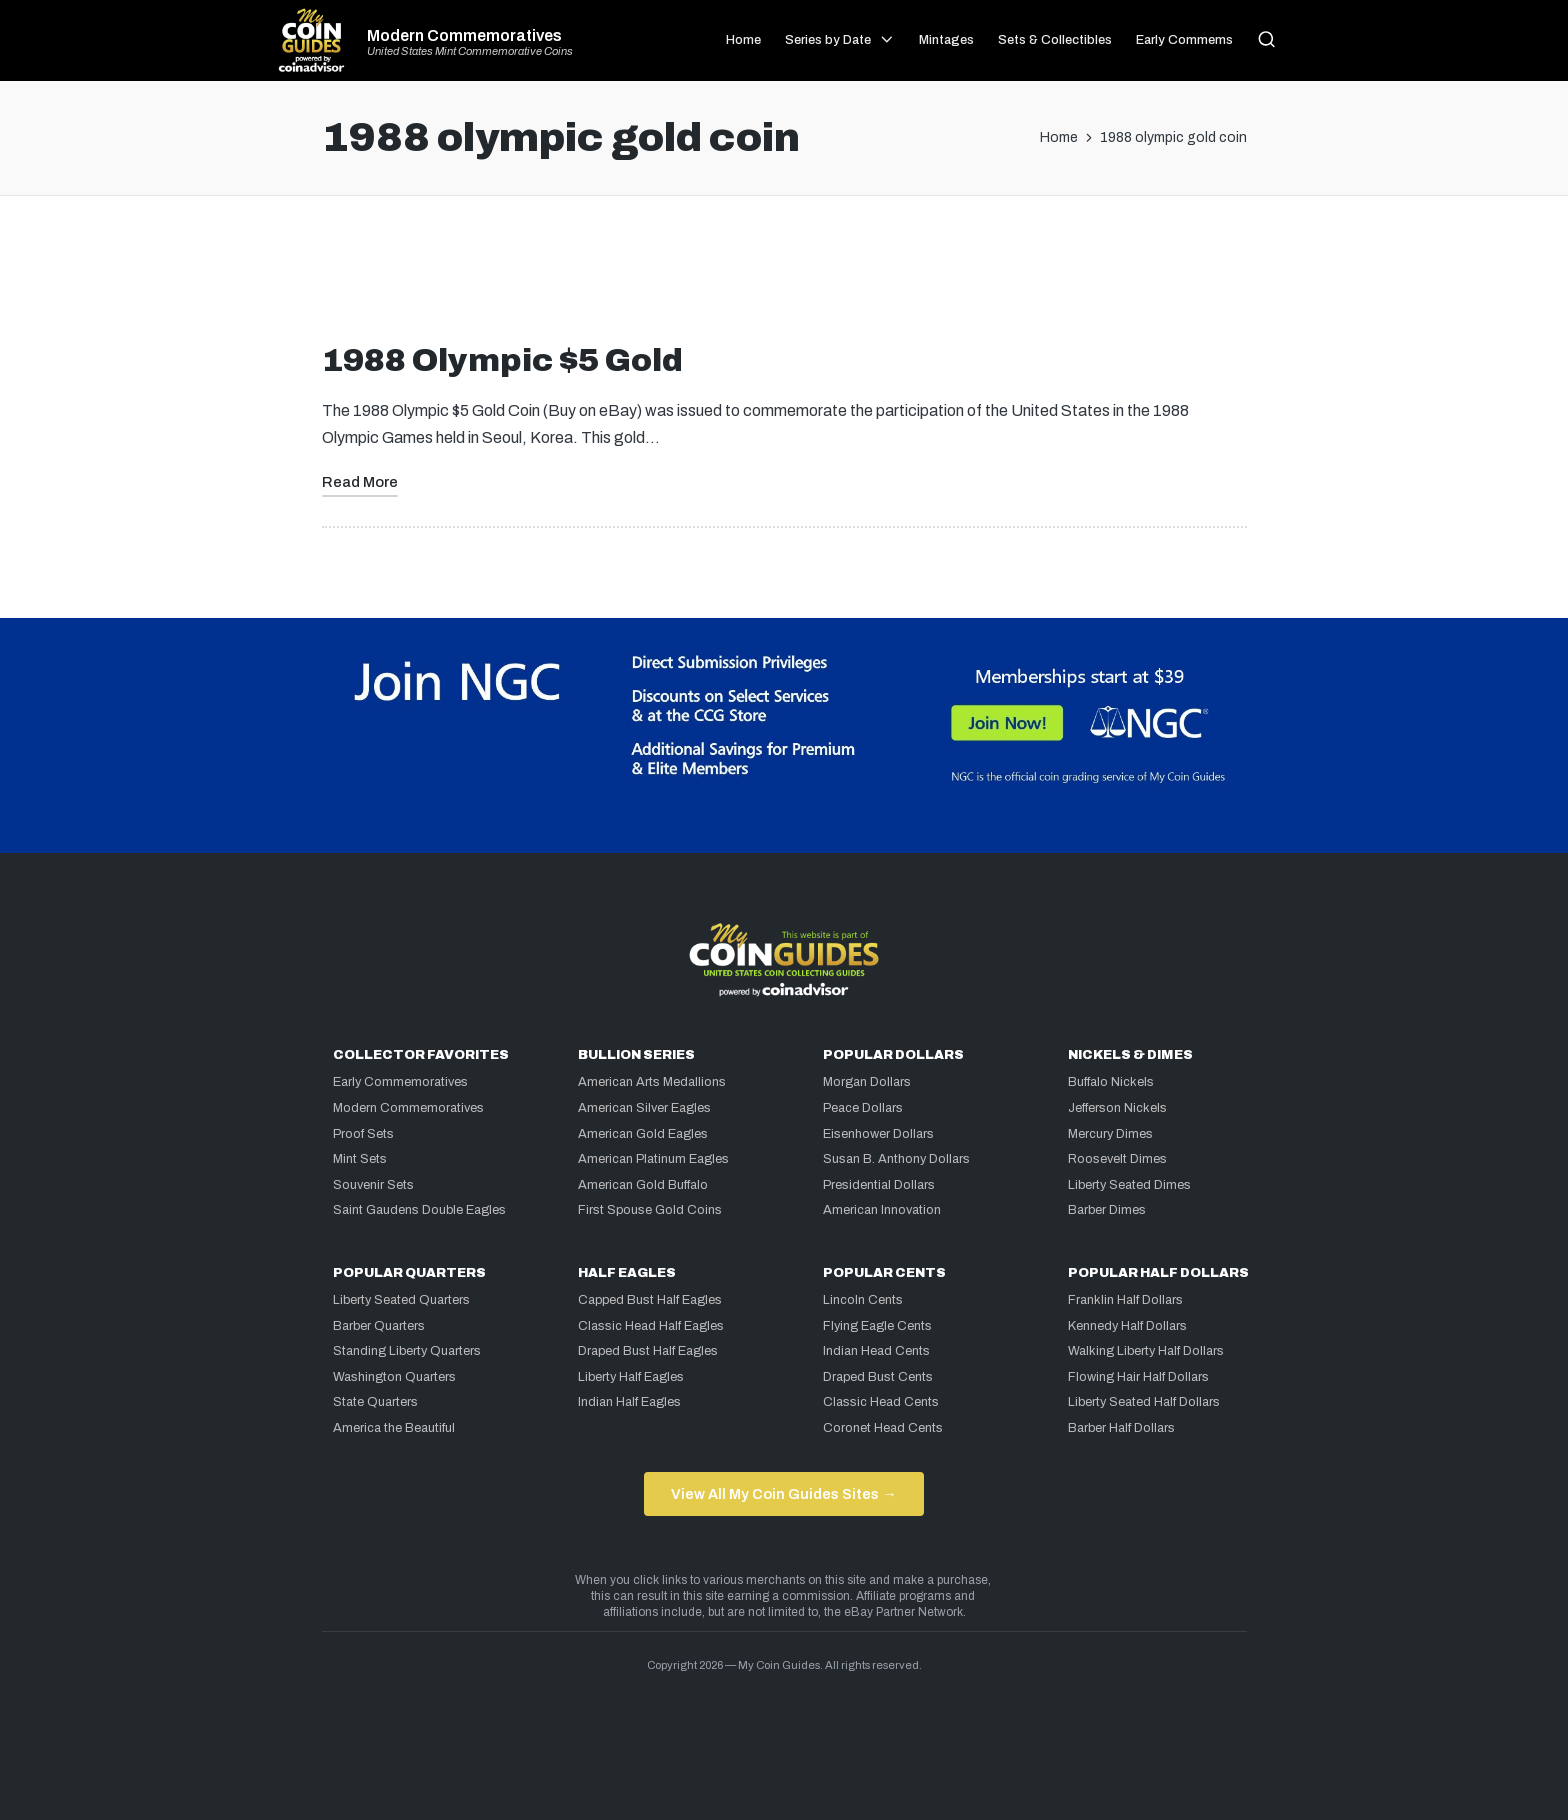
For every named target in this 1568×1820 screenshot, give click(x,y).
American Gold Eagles (643, 1134)
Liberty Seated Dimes (1129, 1185)
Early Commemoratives (400, 1082)
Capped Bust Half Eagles (650, 1300)
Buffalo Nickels (1111, 1082)
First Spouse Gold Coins (650, 1210)
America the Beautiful (394, 1428)
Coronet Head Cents (883, 1428)
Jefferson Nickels (1117, 1108)
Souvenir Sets (373, 1185)
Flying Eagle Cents (877, 1326)
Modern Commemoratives (464, 36)
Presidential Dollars (879, 1185)
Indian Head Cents (876, 1351)
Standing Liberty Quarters (407, 1351)
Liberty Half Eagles (631, 1377)
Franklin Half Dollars (1125, 1300)
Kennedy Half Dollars (1127, 1326)
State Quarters (375, 1402)
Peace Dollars (863, 1108)
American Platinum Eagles (653, 1159)
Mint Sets (360, 1159)
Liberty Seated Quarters (401, 1300)
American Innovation (882, 1210)
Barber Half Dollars (1121, 1428)
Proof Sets (363, 1134)
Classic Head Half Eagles (651, 1326)
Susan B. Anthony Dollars (896, 1159)
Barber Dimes (1107, 1210)
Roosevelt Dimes (1117, 1159)
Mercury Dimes (1110, 1134)
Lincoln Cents (863, 1300)
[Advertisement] (784, 277)
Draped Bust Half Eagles (648, 1351)
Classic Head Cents (881, 1402)
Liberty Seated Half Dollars (1144, 1402)
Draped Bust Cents (878, 1377)
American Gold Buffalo (643, 1185)
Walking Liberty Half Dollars (1146, 1351)
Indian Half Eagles (629, 1402)
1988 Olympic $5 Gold (502, 360)
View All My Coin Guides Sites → (783, 1494)
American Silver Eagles (644, 1108)
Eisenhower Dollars (878, 1134)
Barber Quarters (379, 1326)
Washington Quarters (394, 1377)
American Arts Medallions (652, 1082)
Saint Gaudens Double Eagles (419, 1210)
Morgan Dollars (867, 1082)
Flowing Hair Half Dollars (1138, 1377)
